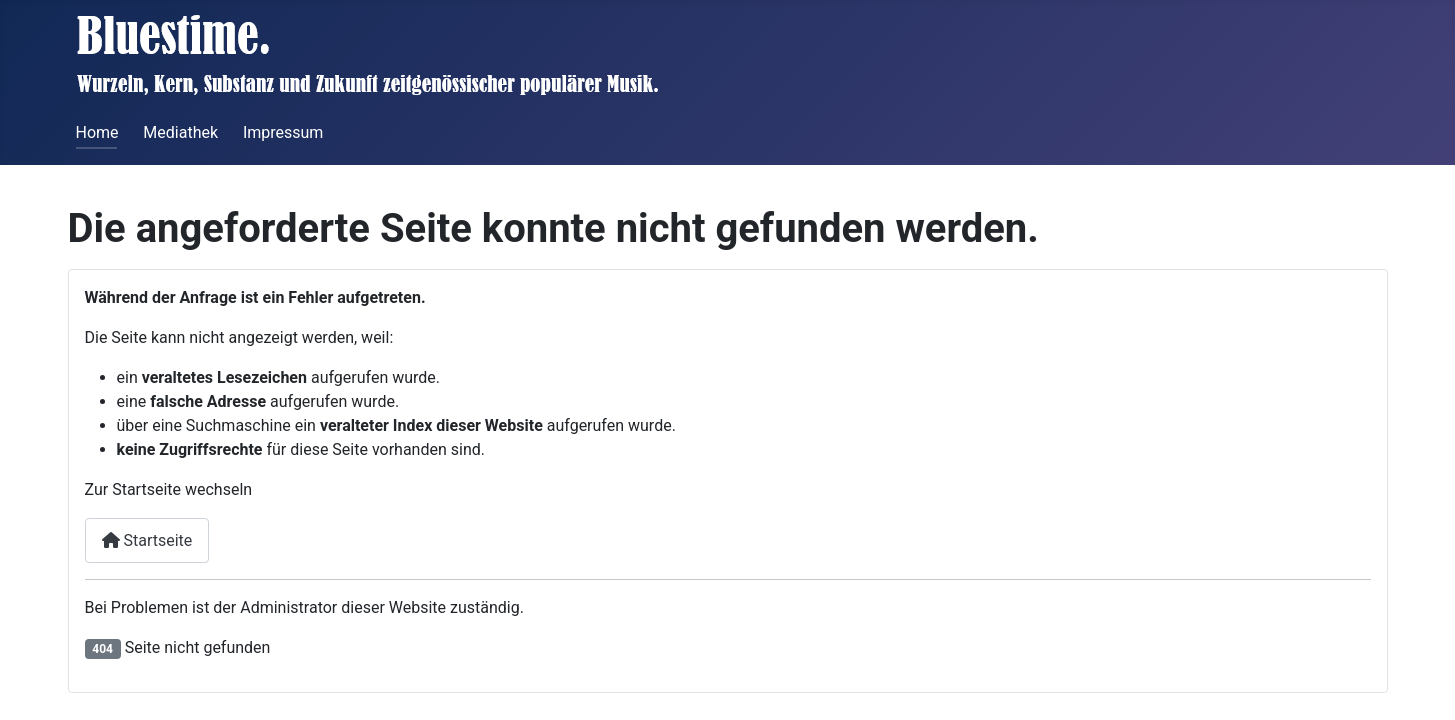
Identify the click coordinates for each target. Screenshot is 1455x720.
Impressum (283, 132)
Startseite (147, 540)
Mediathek (180, 132)
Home (97, 132)
